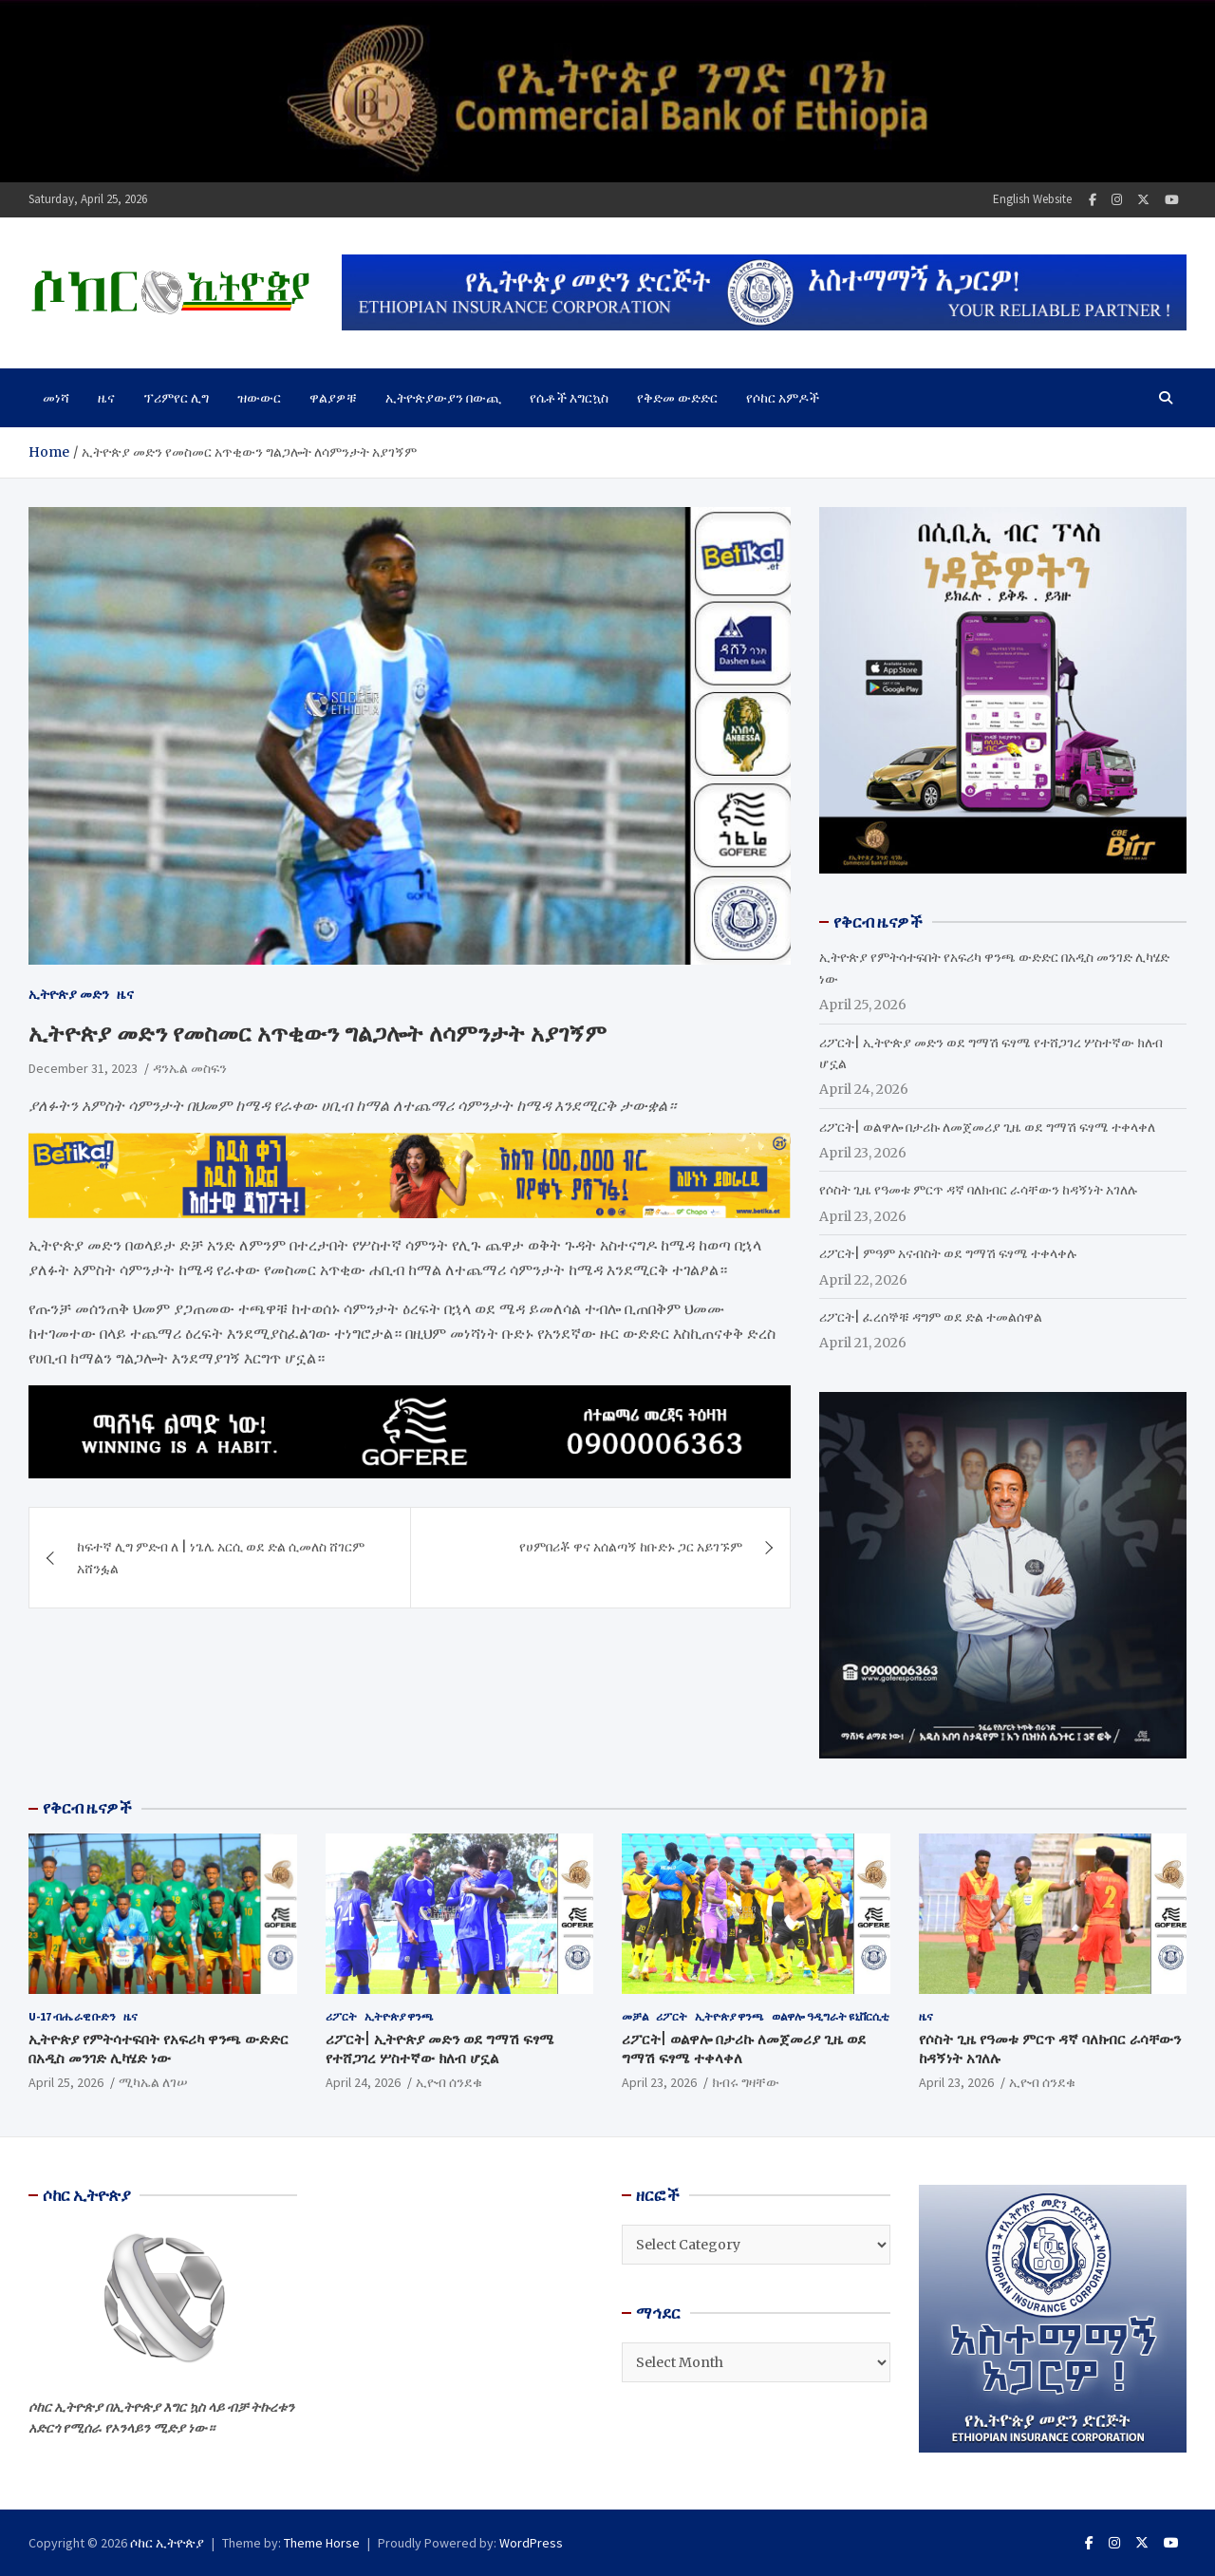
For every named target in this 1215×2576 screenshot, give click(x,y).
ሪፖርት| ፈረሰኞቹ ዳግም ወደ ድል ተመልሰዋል (930, 1317)
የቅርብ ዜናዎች (87, 1807)
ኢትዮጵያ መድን (68, 994)
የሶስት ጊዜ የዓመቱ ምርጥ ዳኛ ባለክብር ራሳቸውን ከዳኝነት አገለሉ (978, 1189)
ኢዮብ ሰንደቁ (449, 2082)
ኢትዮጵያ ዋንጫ (399, 2016)
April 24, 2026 (363, 2082)
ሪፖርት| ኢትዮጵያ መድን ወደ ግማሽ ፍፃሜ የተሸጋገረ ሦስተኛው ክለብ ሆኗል (440, 2048)
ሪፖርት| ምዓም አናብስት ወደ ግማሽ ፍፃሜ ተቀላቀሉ (948, 1253)
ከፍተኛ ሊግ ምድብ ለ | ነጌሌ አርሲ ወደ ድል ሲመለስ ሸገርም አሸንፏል (220, 1557)
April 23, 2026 (659, 2082)
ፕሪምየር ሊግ (176, 397)
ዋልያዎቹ (333, 397)
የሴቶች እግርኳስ (569, 397)
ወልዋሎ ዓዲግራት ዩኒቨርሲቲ (830, 2016)
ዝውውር (259, 397)
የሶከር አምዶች (782, 397)
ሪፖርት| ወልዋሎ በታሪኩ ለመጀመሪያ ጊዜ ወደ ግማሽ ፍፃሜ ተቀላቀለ (987, 1127)
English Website (1032, 199)
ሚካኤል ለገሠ (153, 2082)
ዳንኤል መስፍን (190, 1068)
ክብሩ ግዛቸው (745, 2082)
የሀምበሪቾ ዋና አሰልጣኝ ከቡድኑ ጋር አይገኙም (630, 1546)
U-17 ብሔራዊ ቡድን (72, 2016)
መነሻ (56, 397)
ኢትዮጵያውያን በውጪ (443, 397)
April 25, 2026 (65, 2082)
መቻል (635, 2016)
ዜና (106, 397)
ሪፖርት (341, 2016)
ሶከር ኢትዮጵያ (167, 2542)
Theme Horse (322, 2542)
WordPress (531, 2542)
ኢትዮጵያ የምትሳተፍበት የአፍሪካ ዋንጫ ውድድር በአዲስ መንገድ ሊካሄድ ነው (158, 2048)
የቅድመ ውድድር (677, 397)
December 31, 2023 (83, 1068)
